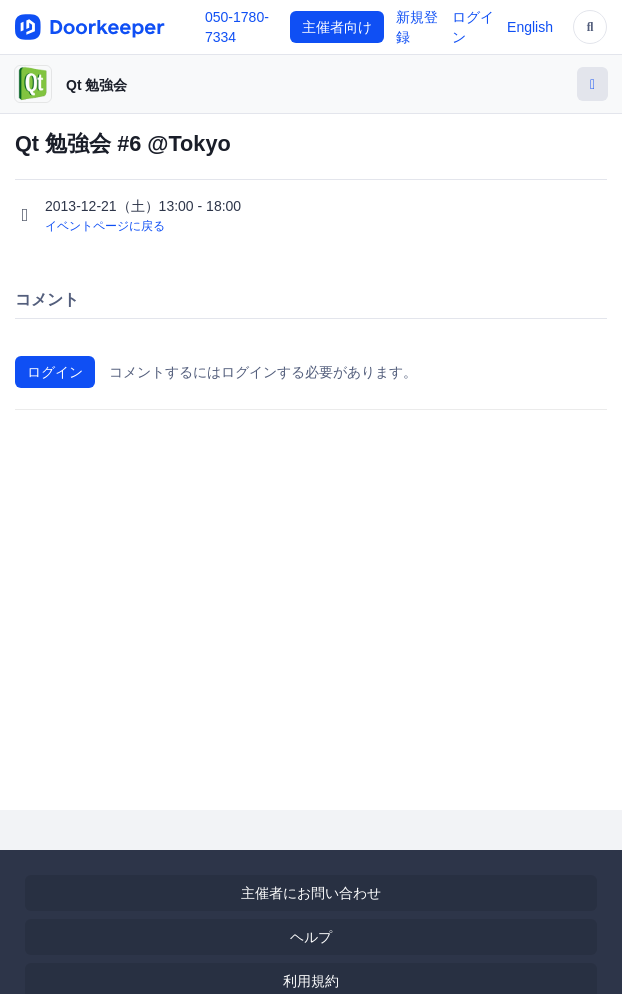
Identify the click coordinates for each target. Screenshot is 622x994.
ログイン (55, 372)
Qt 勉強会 (96, 85)
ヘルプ (311, 937)
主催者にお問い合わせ (311, 893)
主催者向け (337, 27)
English (530, 27)
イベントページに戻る (105, 226)
